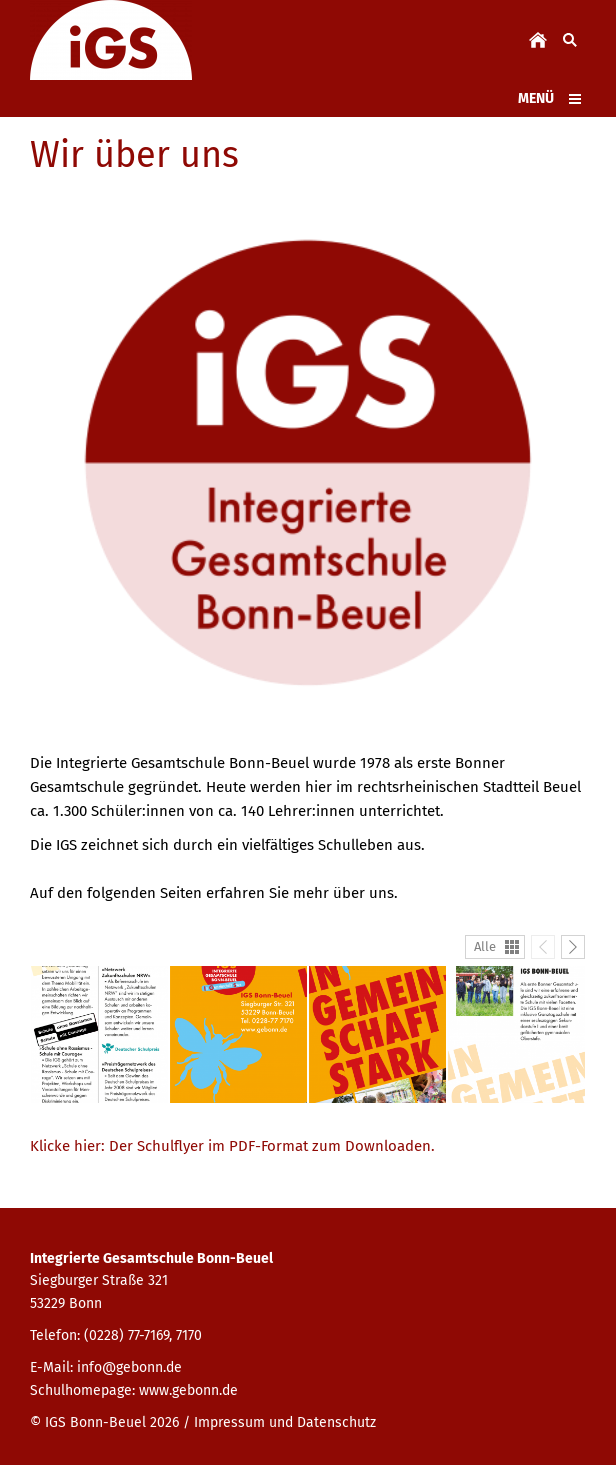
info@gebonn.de (129, 1367)
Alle (485, 946)
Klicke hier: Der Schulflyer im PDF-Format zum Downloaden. (232, 1146)
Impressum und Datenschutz (285, 1422)
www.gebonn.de (188, 1390)
